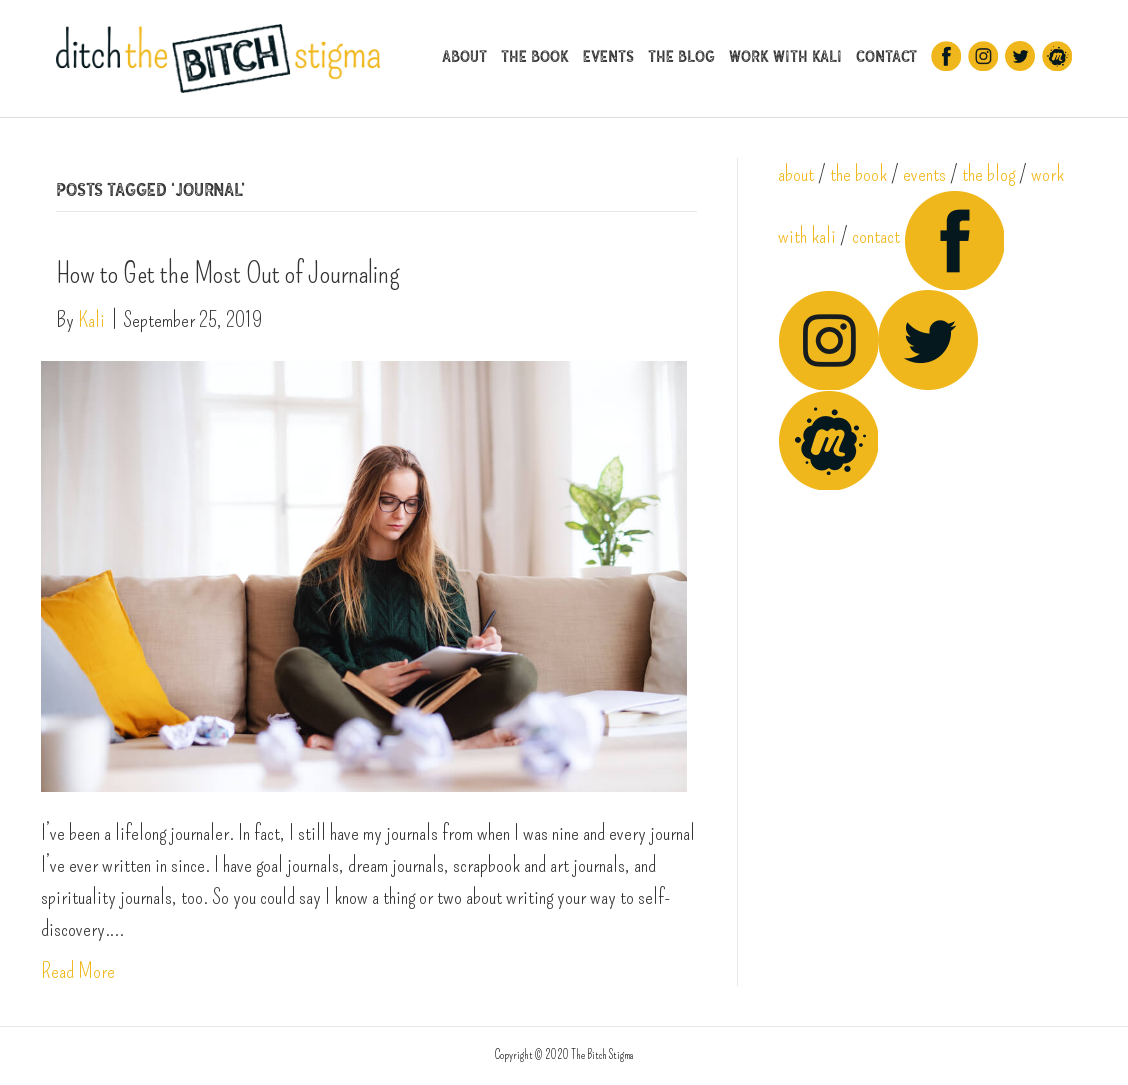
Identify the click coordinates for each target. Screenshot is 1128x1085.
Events (608, 56)
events (924, 173)
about (796, 173)
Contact (886, 56)
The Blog (681, 56)
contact (876, 235)
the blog (988, 173)
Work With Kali (785, 56)
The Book (535, 56)
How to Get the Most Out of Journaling (228, 273)
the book (858, 173)
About (464, 56)
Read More (78, 970)
